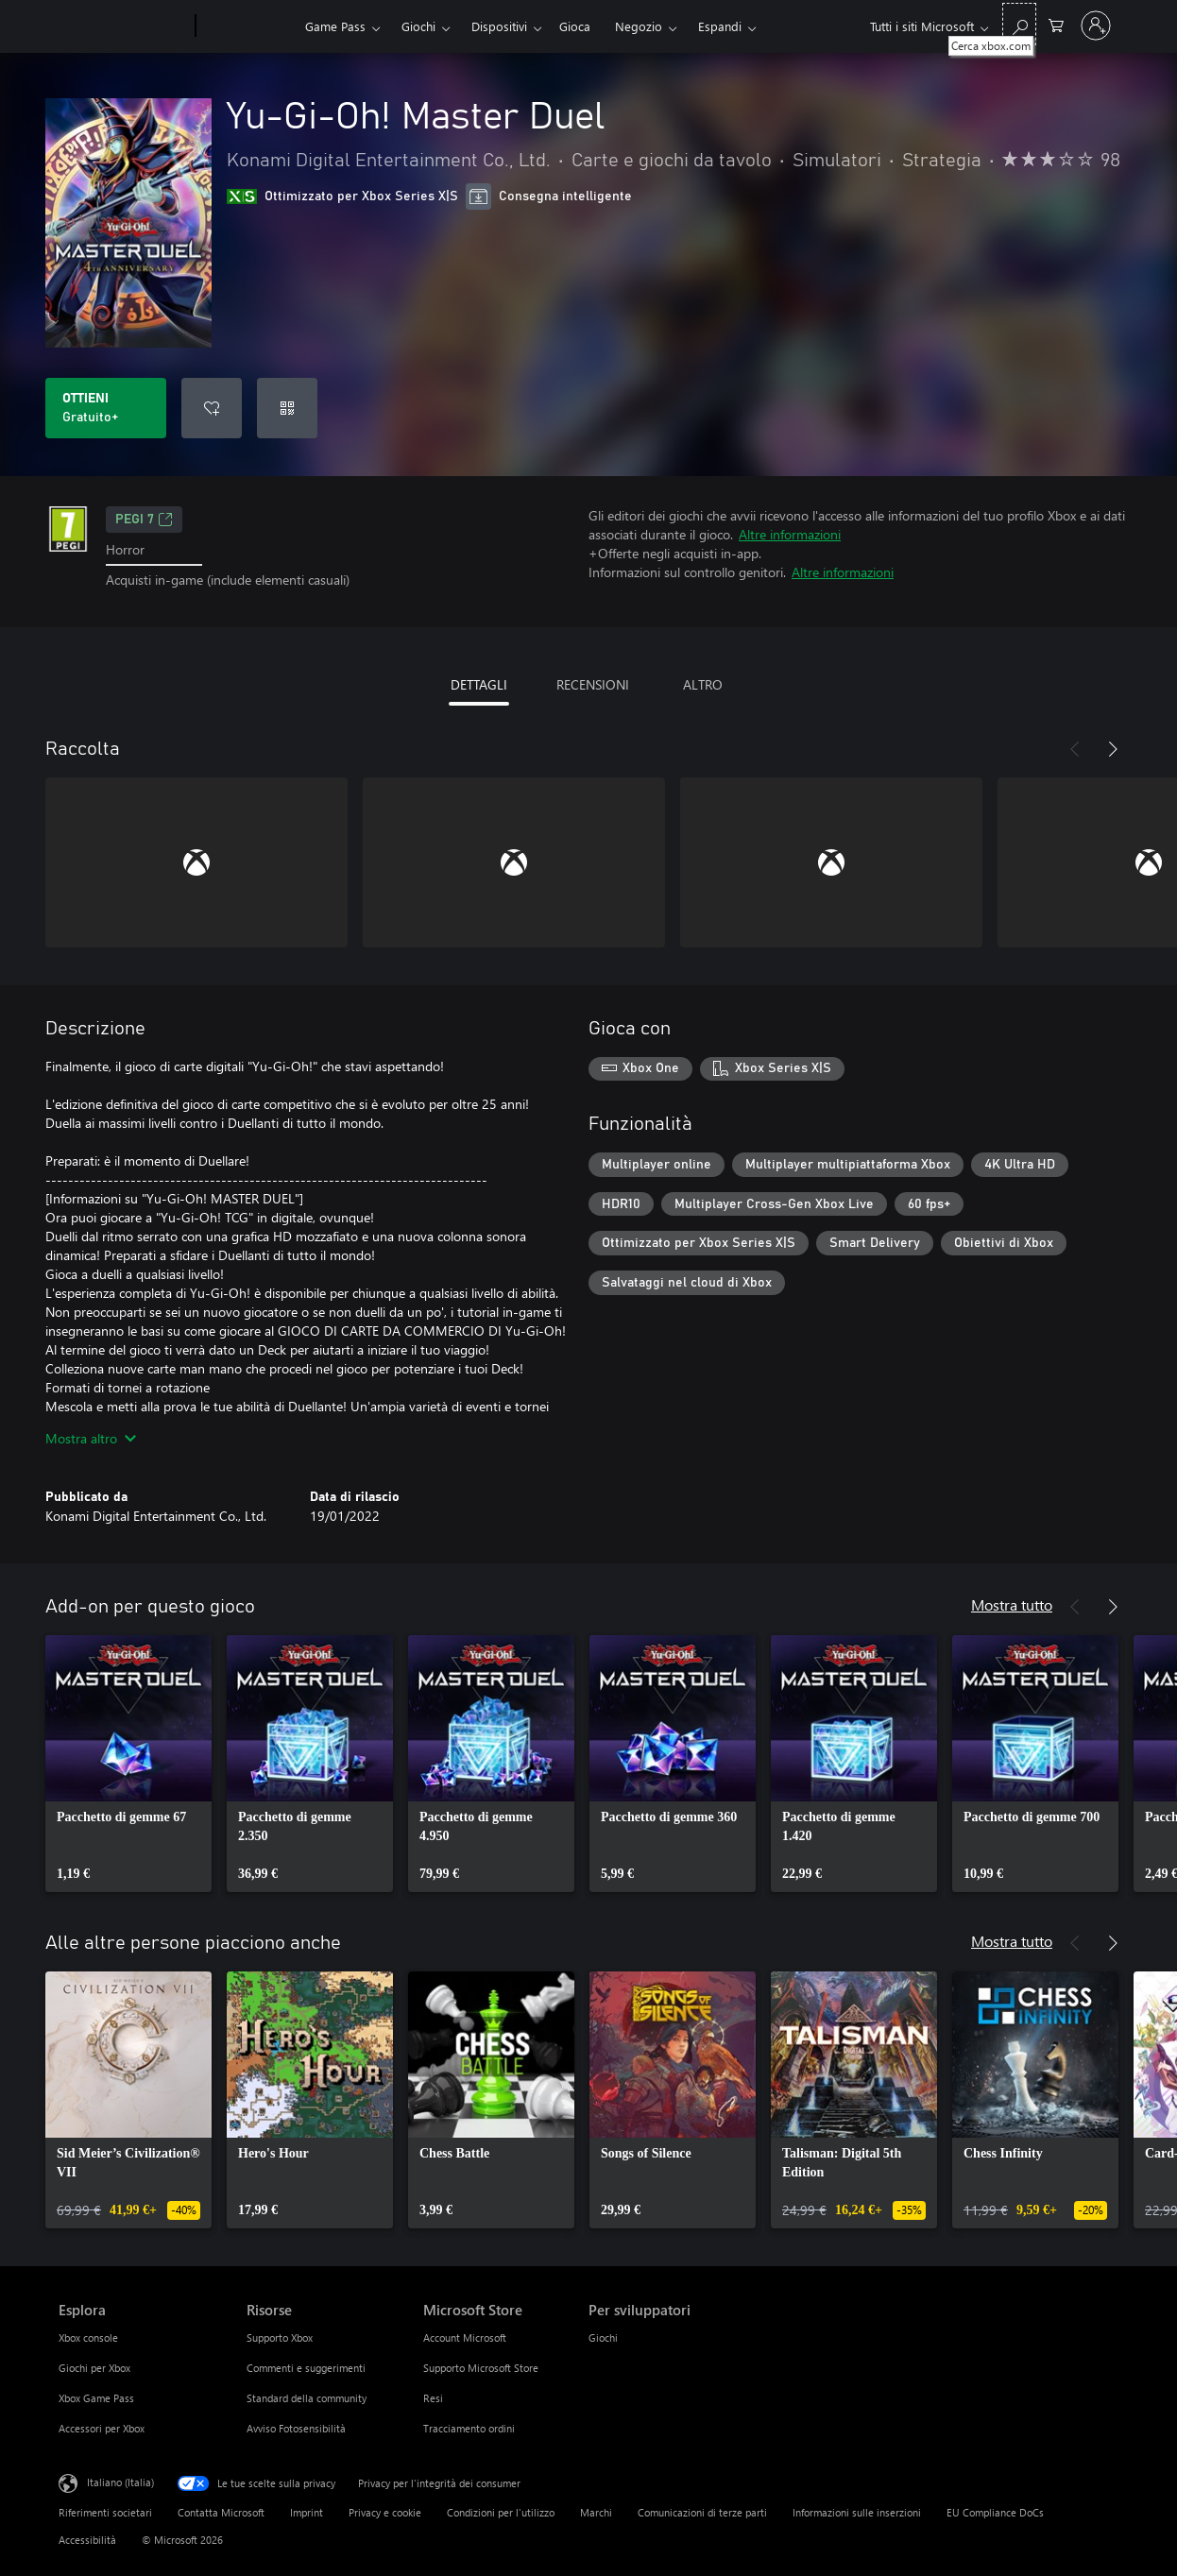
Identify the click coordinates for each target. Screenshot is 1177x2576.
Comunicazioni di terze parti (702, 2512)
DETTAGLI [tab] (479, 684)
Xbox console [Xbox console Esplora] (88, 2337)
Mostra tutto (1011, 1604)
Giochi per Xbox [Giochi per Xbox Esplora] (94, 2368)
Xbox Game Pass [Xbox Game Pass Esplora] (96, 2398)
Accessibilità (87, 2539)
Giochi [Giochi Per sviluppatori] (603, 2337)
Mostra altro (90, 1438)
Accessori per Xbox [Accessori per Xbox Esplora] (102, 2428)
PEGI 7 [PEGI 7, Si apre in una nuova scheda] (144, 519)
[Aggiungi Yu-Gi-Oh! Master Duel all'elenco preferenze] (211, 408)
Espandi (720, 26)
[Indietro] (1075, 749)
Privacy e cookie (385, 2512)
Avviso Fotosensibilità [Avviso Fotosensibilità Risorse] (296, 2428)
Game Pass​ (335, 26)
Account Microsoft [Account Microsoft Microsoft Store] (464, 2337)
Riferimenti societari (105, 2512)
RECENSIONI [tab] (592, 684)
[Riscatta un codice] (287, 408)
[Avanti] (1113, 749)
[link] (128, 1763)
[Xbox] (248, 26)
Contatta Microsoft (221, 2512)
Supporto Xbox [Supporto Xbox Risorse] (280, 2337)
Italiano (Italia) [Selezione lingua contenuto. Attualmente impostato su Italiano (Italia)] (120, 2481)
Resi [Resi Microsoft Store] (433, 2398)
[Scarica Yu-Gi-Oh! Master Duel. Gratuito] (105, 408)
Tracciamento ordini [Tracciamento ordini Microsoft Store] (469, 2428)
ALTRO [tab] (703, 684)
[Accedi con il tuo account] (1095, 25)
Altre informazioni (790, 534)
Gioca (574, 26)
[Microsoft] (123, 26)
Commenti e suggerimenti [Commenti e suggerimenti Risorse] (306, 2368)
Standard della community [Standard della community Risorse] (307, 2398)
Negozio (638, 26)
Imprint (306, 2512)
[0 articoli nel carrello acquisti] (1056, 24)
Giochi (418, 26)
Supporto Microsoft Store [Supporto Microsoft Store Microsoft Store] (480, 2368)
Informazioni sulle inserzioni (857, 2512)
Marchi (596, 2512)
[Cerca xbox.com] (1019, 24)
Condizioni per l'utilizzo (500, 2512)
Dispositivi (499, 26)
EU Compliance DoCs (995, 2512)
